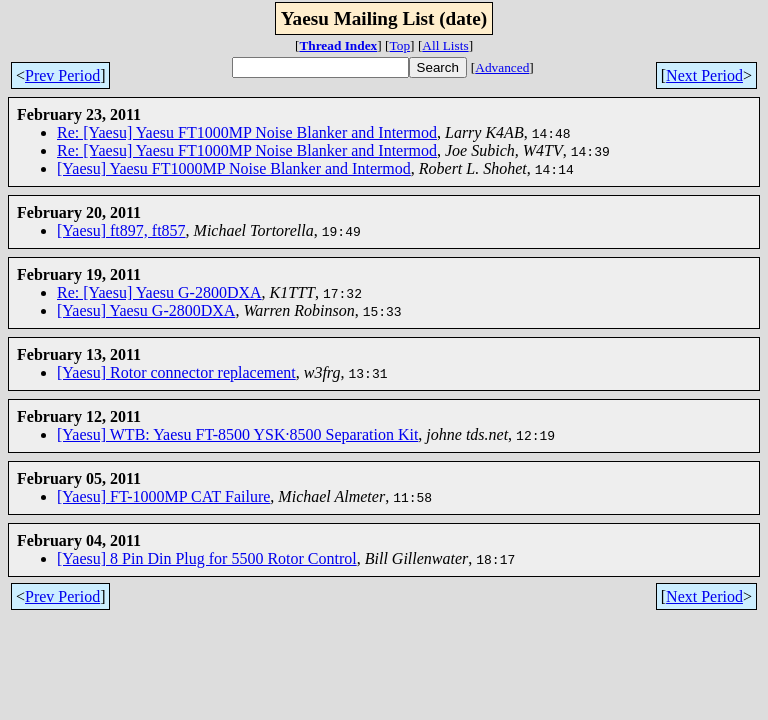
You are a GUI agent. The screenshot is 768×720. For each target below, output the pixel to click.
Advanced (502, 67)
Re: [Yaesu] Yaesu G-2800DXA (159, 292)
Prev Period (62, 75)
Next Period (704, 75)
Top (400, 45)
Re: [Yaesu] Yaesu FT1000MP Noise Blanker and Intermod (247, 132)
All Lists (445, 45)
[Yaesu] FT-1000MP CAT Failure (163, 496)
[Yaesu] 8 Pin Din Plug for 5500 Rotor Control (207, 558)
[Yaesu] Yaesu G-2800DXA (146, 310)
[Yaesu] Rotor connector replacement (176, 372)
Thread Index (338, 45)
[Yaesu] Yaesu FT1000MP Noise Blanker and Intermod (234, 168)
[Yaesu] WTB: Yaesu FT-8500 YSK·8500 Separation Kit (237, 434)
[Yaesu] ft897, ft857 (121, 230)
